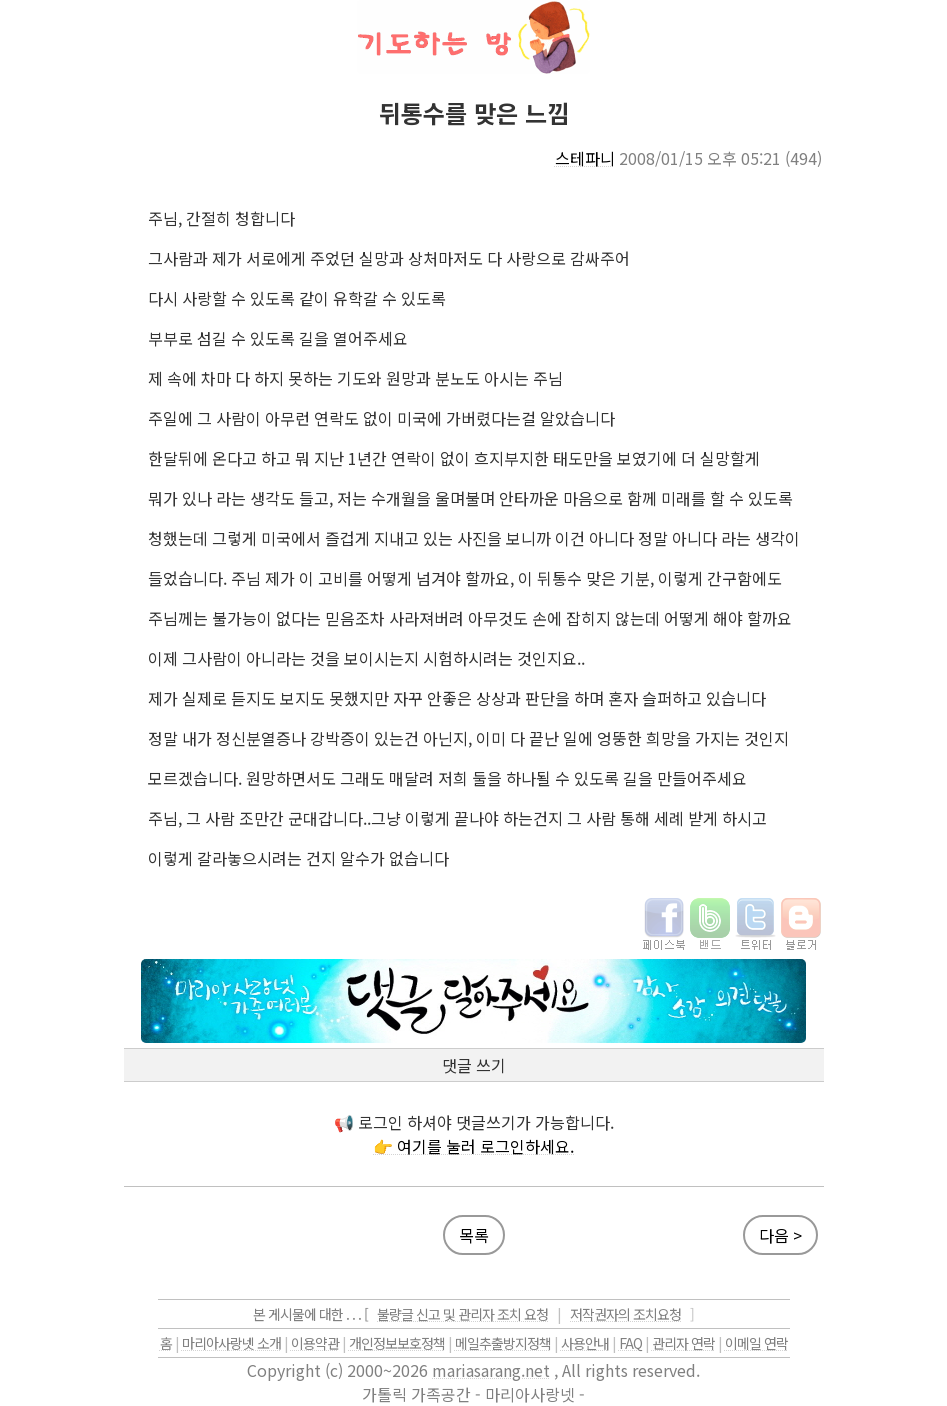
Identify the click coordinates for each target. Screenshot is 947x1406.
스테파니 (585, 158)
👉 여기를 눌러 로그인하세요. (473, 1146)
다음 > (780, 1235)
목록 (474, 1235)
